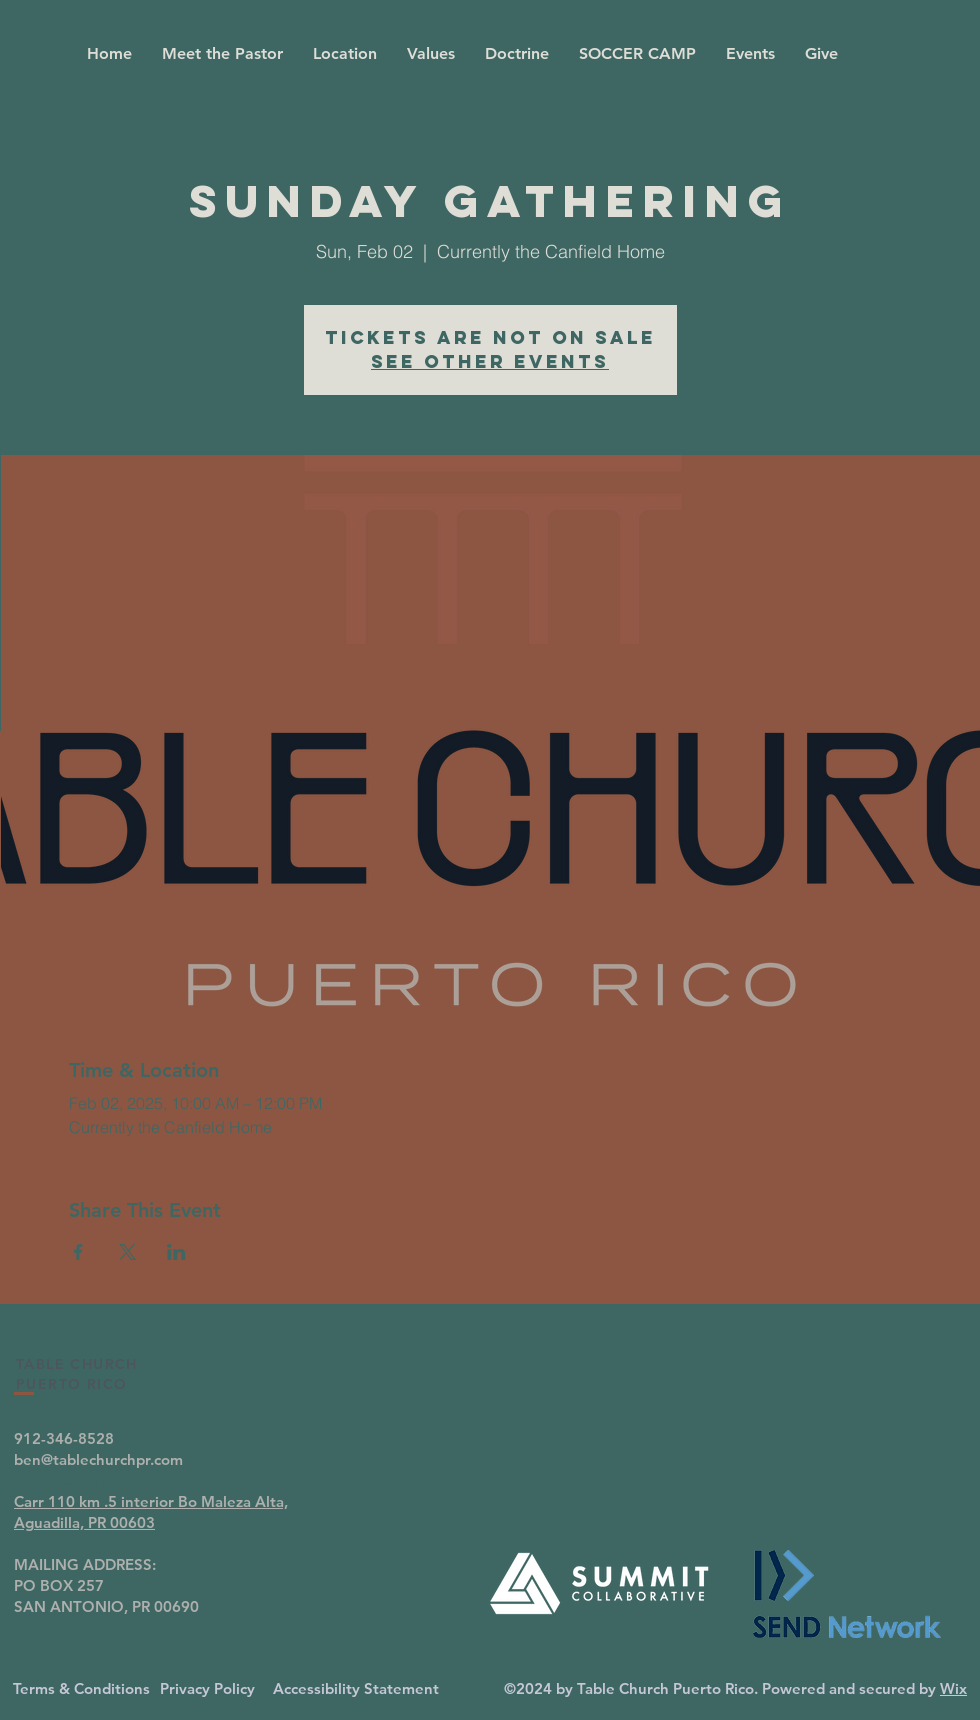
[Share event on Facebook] (78, 1252)
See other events (490, 361)
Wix (953, 1688)
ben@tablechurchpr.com (98, 1459)
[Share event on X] (127, 1252)
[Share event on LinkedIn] (176, 1252)
